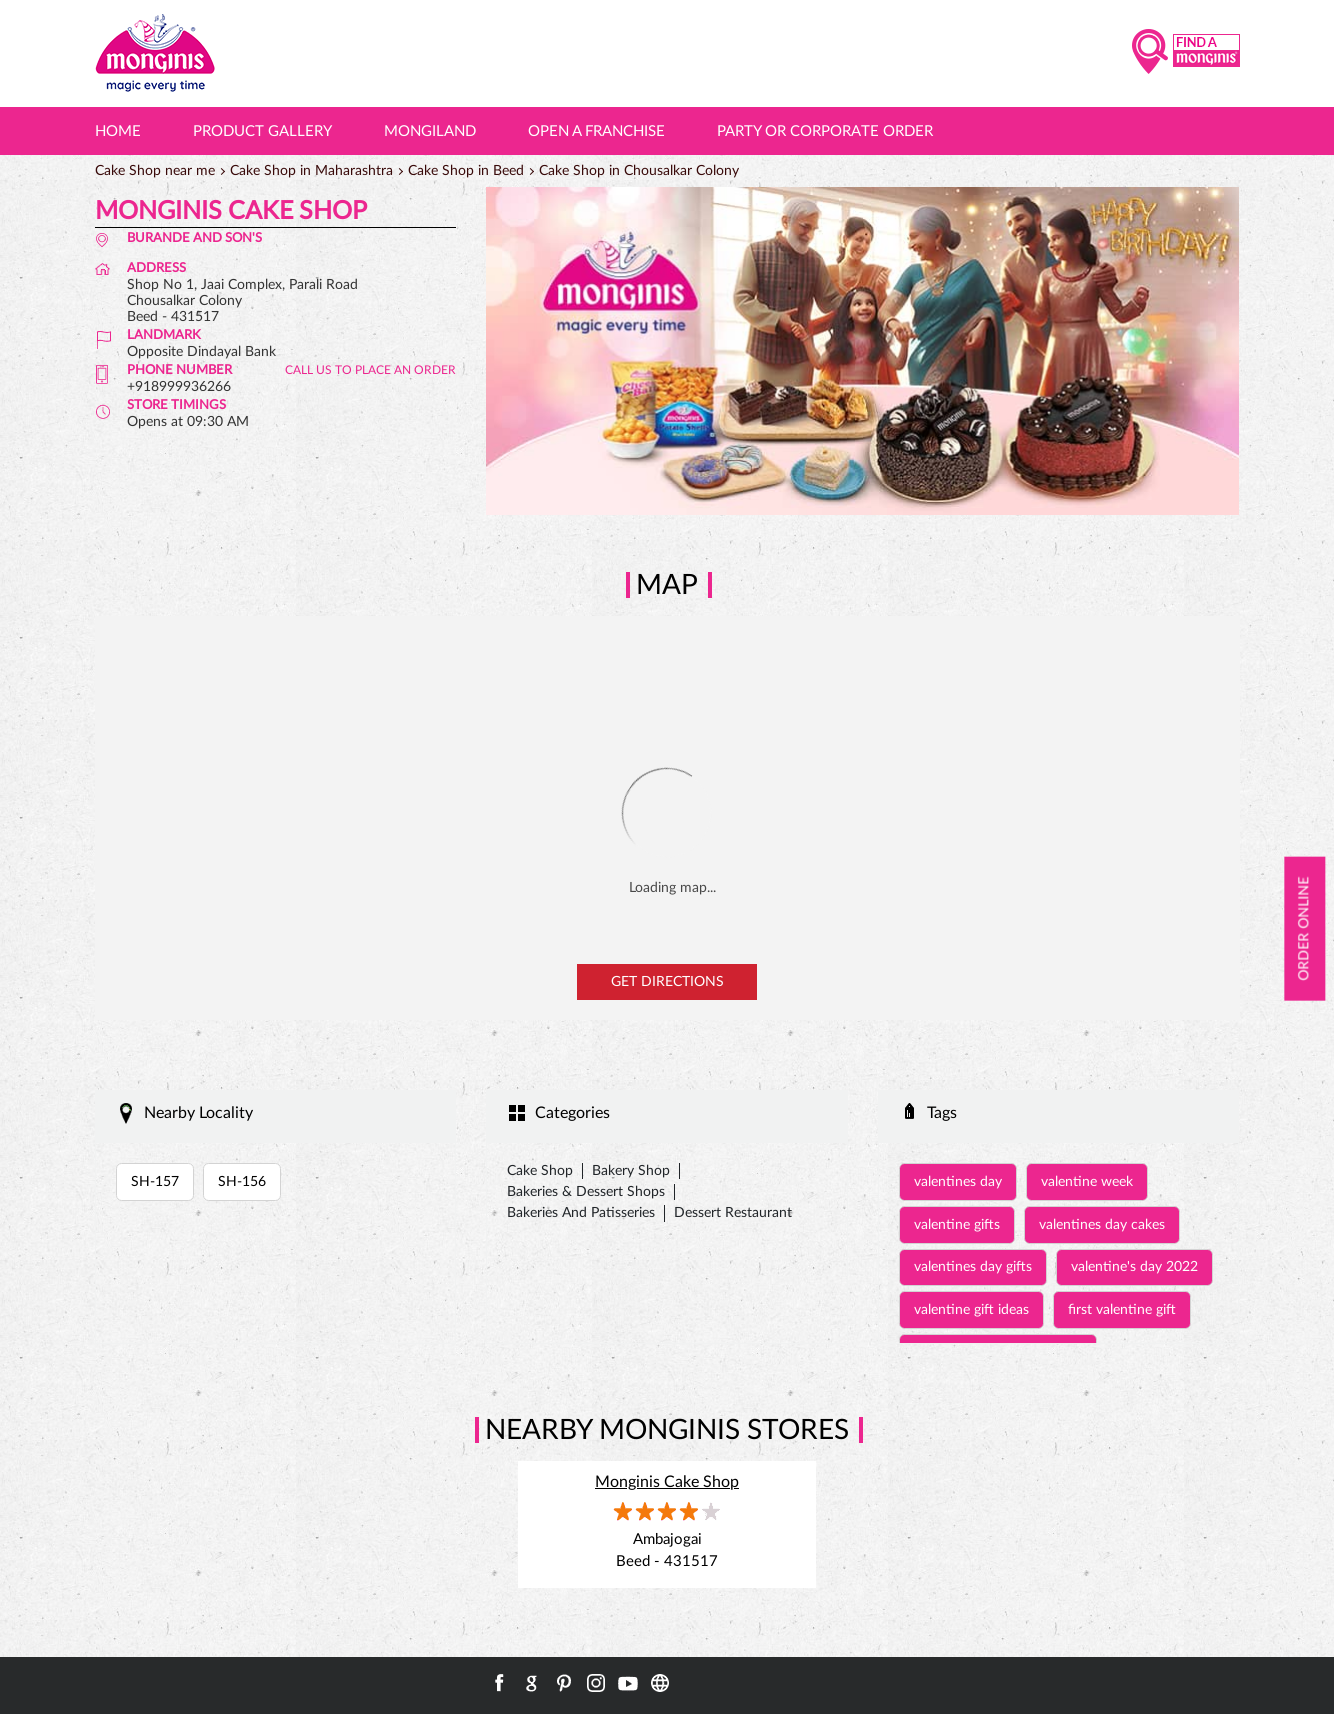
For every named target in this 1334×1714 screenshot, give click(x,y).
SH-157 (155, 1182)
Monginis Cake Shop (667, 1482)
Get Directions (667, 982)
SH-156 (242, 1182)
